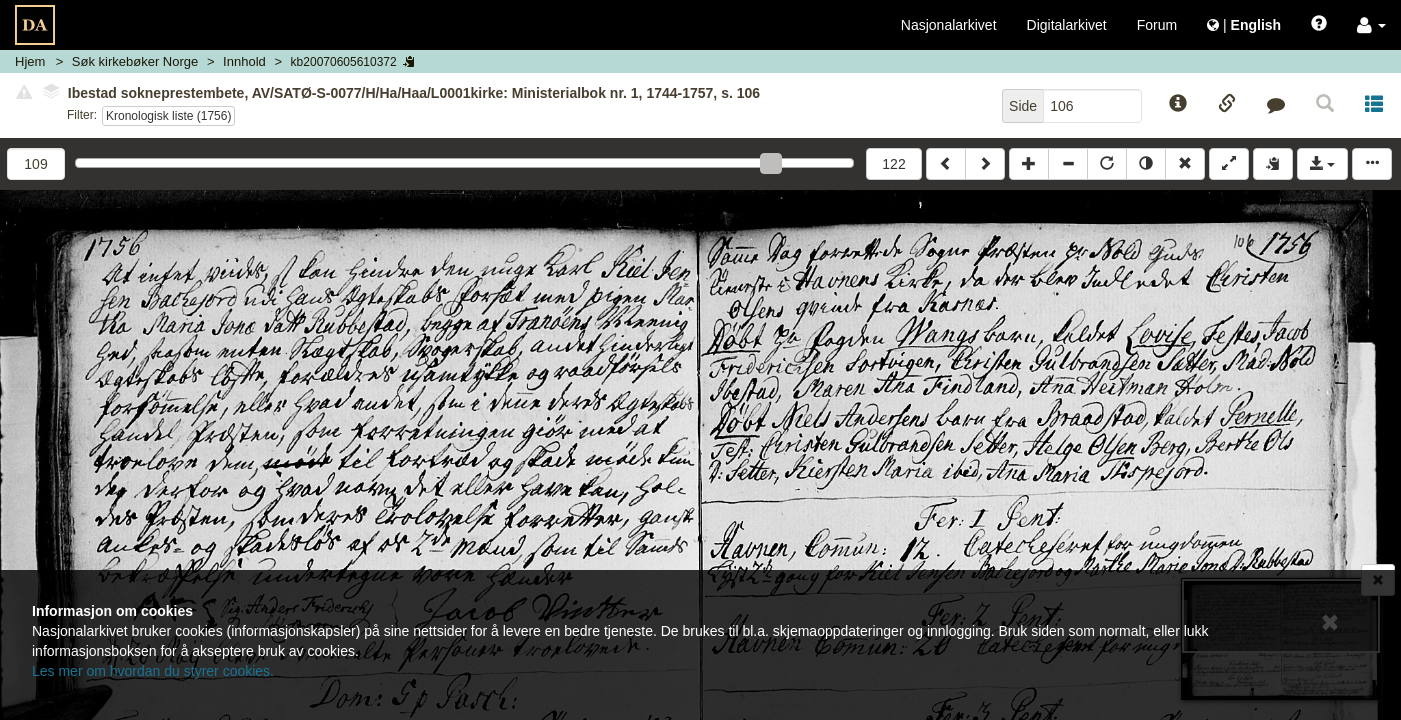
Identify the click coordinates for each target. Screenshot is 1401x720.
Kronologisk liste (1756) (168, 116)
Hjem (30, 61)
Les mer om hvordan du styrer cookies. (153, 671)
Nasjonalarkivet (949, 25)
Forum (1157, 25)
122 (893, 164)
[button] (1371, 25)
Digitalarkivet (1067, 25)
